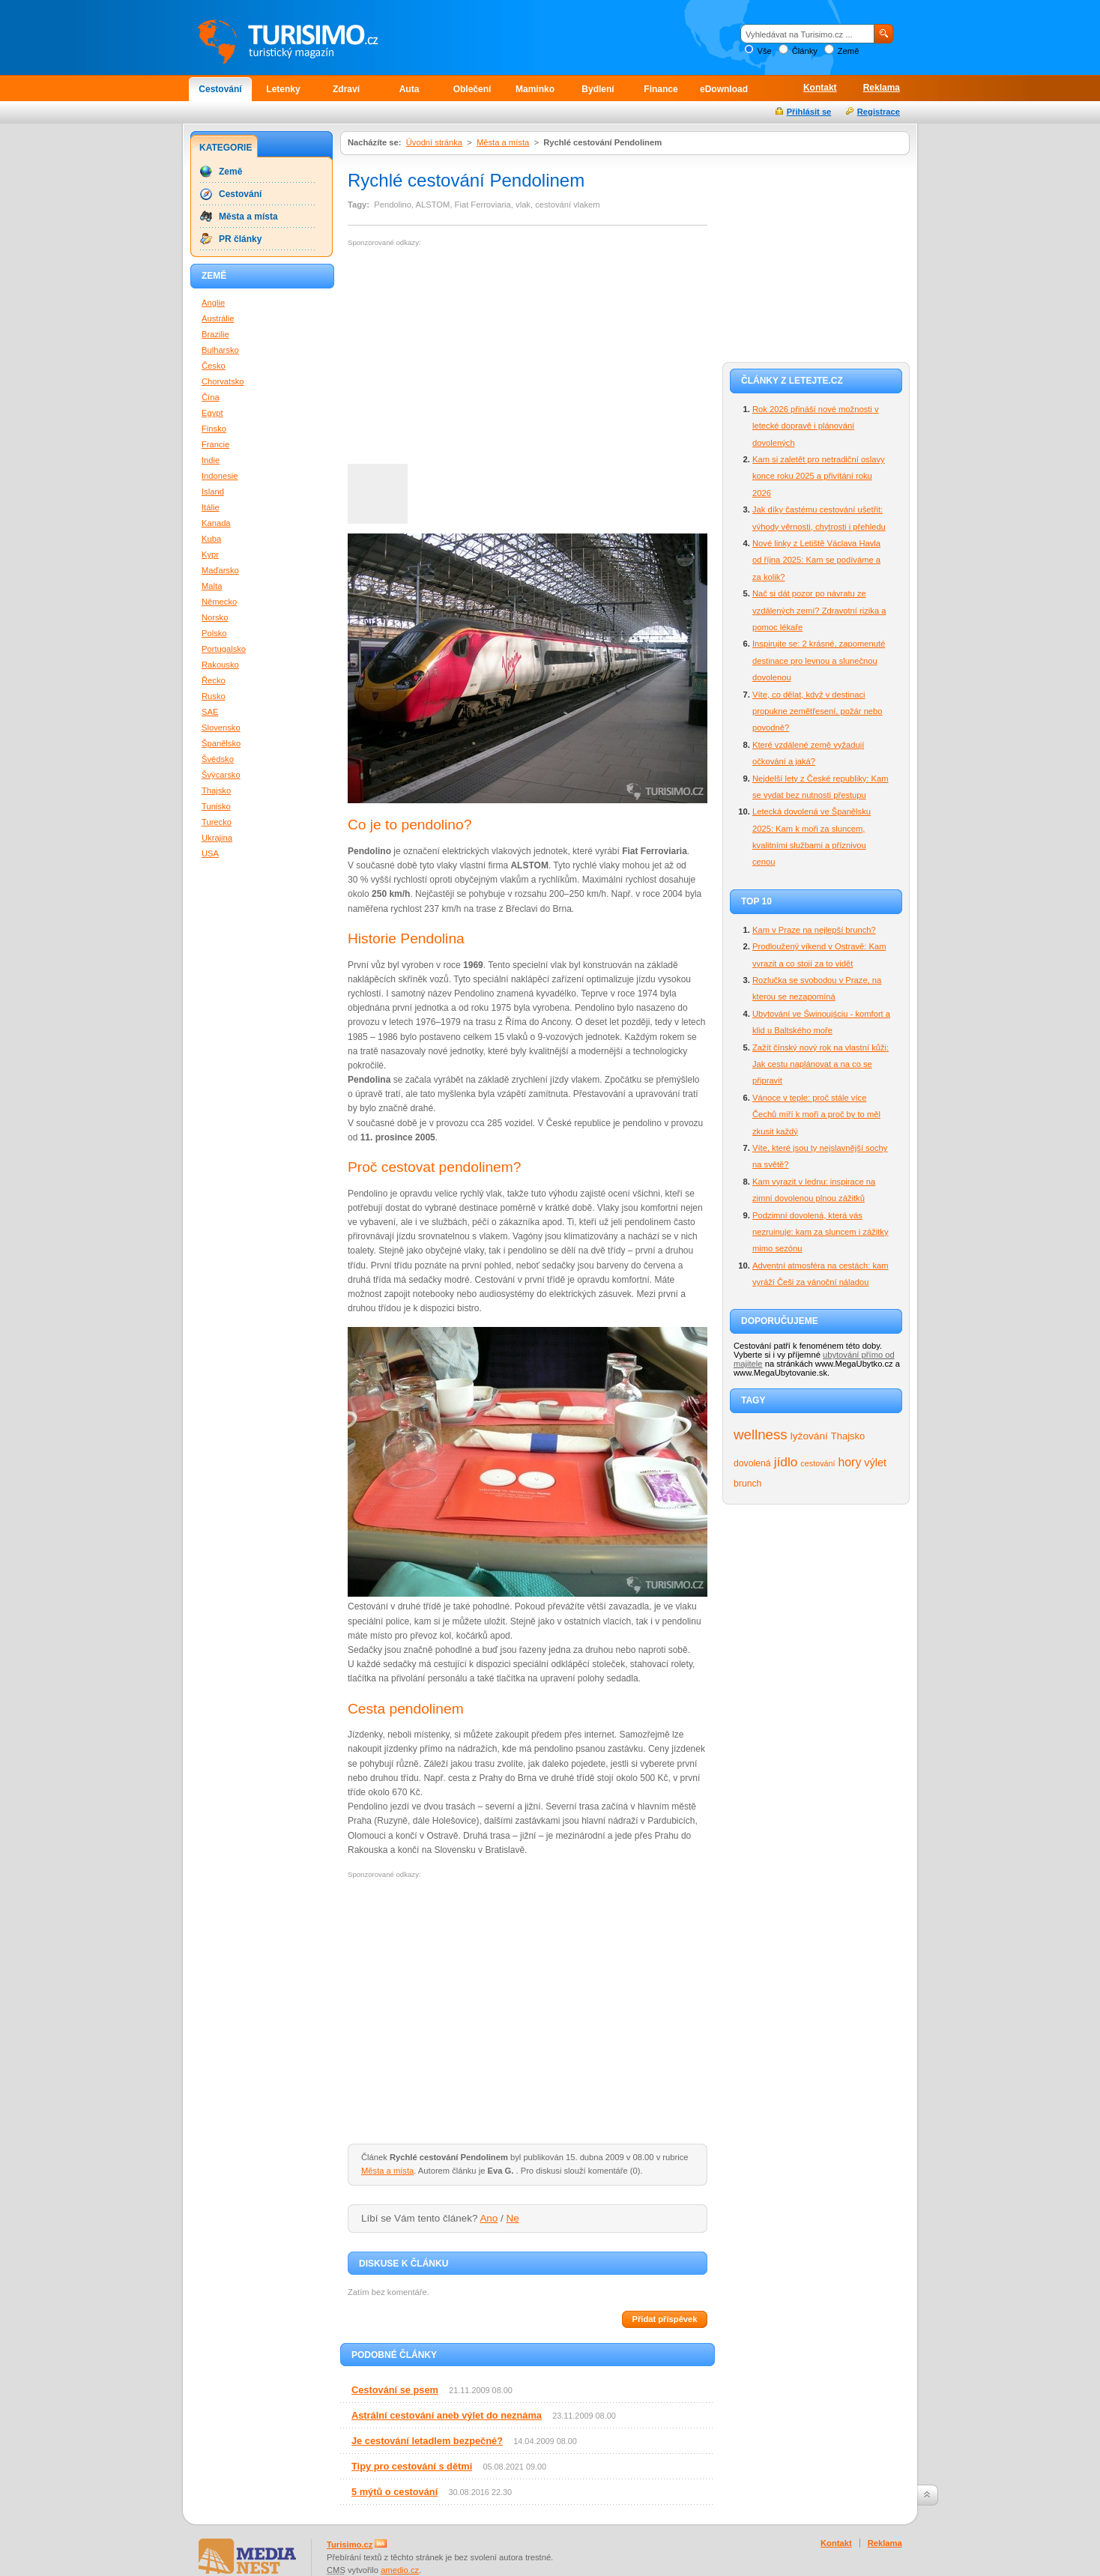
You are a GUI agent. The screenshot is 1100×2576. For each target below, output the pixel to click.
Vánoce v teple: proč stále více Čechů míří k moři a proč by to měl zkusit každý (816, 1114)
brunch (747, 1483)
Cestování (220, 89)
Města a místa (503, 142)
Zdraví (346, 89)
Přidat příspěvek (664, 2319)
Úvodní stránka (434, 142)
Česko (214, 365)
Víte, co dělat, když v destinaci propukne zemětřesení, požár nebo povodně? (817, 711)
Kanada (216, 522)
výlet (875, 1463)
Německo (219, 601)
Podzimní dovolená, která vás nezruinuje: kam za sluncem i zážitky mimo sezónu (820, 1232)
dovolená (752, 1463)
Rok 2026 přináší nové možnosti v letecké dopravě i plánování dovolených (815, 426)
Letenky (283, 89)
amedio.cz (400, 2570)
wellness (761, 1434)
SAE (210, 711)
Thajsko (848, 1436)
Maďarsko (220, 570)
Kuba (211, 538)
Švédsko (218, 759)
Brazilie (215, 334)
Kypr (210, 554)
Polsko (214, 633)
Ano (489, 2218)
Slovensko (221, 727)
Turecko (217, 821)
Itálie (211, 507)
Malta (212, 585)
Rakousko (220, 664)
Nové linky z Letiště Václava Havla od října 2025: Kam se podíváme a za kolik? (816, 560)
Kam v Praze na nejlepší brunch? (814, 929)
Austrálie (218, 318)
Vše (764, 50)
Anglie (213, 302)
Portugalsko (224, 648)
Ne (513, 2218)
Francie (215, 444)
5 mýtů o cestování (394, 2491)
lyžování (809, 1436)
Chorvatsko (223, 381)
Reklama (881, 87)
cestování (817, 1463)
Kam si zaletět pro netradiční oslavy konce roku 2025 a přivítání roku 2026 (818, 476)
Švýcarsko (221, 774)
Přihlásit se (809, 111)
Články (805, 50)
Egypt (212, 412)
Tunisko (216, 806)
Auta (409, 89)
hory (850, 1462)
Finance (660, 89)
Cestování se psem (394, 2389)
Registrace (878, 111)
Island (213, 491)
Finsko (214, 428)
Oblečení (472, 89)
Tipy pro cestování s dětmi (411, 2466)
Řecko (214, 680)
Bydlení (597, 89)
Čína (211, 397)
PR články (240, 239)
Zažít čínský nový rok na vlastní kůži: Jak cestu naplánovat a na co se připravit (820, 1064)
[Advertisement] (473, 356)
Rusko (214, 696)
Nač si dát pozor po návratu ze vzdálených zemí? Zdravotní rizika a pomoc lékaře (819, 610)
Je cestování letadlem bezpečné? (427, 2440)
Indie (211, 460)
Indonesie (220, 475)
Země (848, 50)
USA (210, 853)
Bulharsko (220, 349)
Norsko (215, 617)
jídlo (786, 1461)
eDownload (724, 89)
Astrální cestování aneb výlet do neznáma (446, 2415)
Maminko (535, 89)
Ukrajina (217, 837)
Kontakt (820, 87)
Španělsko (221, 743)
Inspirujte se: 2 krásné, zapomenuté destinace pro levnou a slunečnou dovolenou (818, 660)
